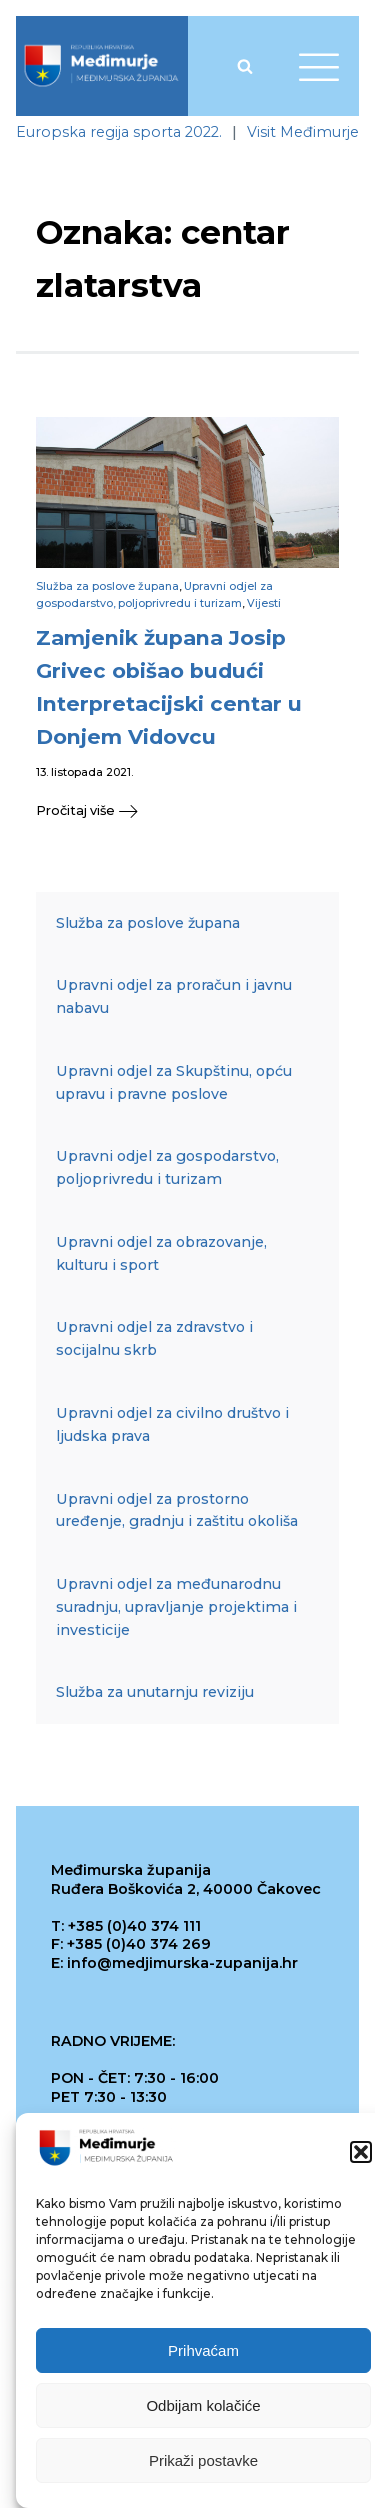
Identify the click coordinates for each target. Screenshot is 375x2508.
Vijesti (264, 603)
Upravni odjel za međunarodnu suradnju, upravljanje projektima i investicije (176, 1607)
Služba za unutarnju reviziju (155, 1692)
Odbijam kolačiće (203, 2405)
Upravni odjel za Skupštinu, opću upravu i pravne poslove (174, 1082)
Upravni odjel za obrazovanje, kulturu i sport (161, 1253)
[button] (361, 2152)
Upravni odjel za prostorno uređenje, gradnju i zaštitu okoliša (177, 1510)
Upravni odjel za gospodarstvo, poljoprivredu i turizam (167, 1167)
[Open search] (245, 66)
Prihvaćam (203, 2350)
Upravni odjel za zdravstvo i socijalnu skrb (154, 1338)
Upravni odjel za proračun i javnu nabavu (174, 996)
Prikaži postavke (203, 2460)
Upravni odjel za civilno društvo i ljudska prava (172, 1424)
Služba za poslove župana (107, 586)
